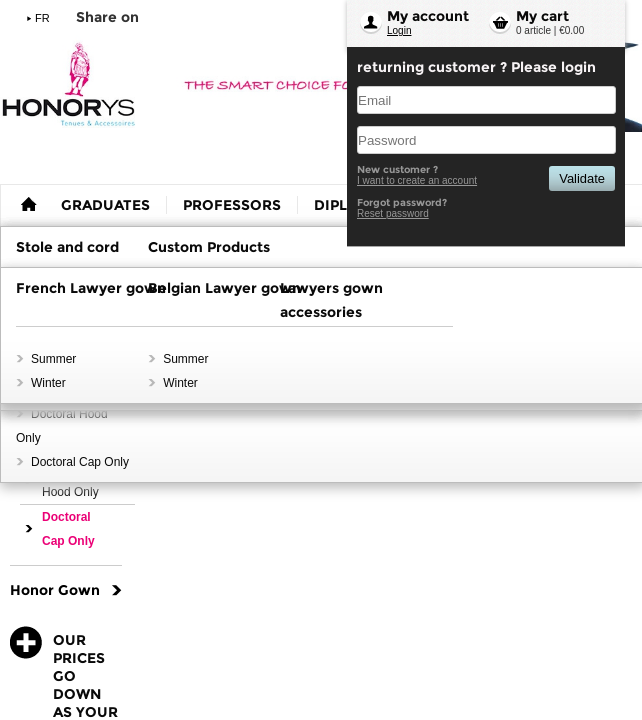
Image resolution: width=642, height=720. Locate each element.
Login (399, 30)
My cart (542, 16)
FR (42, 18)
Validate (582, 178)
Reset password (393, 213)
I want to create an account (417, 180)
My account (428, 16)
